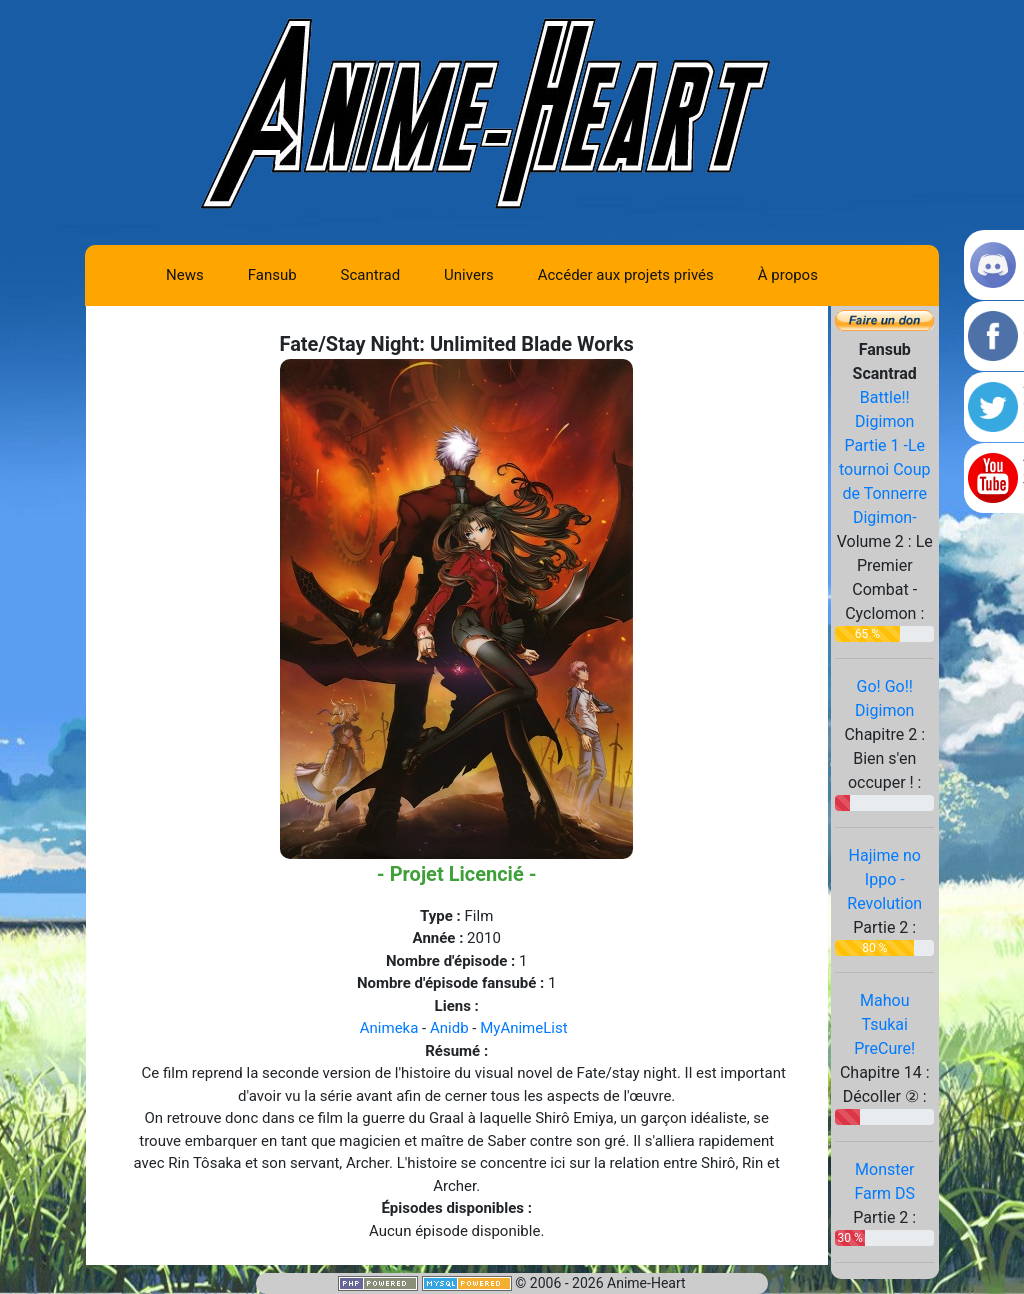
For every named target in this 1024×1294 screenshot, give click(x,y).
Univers (469, 275)
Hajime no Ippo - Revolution (884, 879)
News (185, 275)
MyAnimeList (523, 1028)
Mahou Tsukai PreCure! (884, 1024)
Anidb (449, 1028)
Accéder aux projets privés (626, 275)
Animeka (389, 1028)
